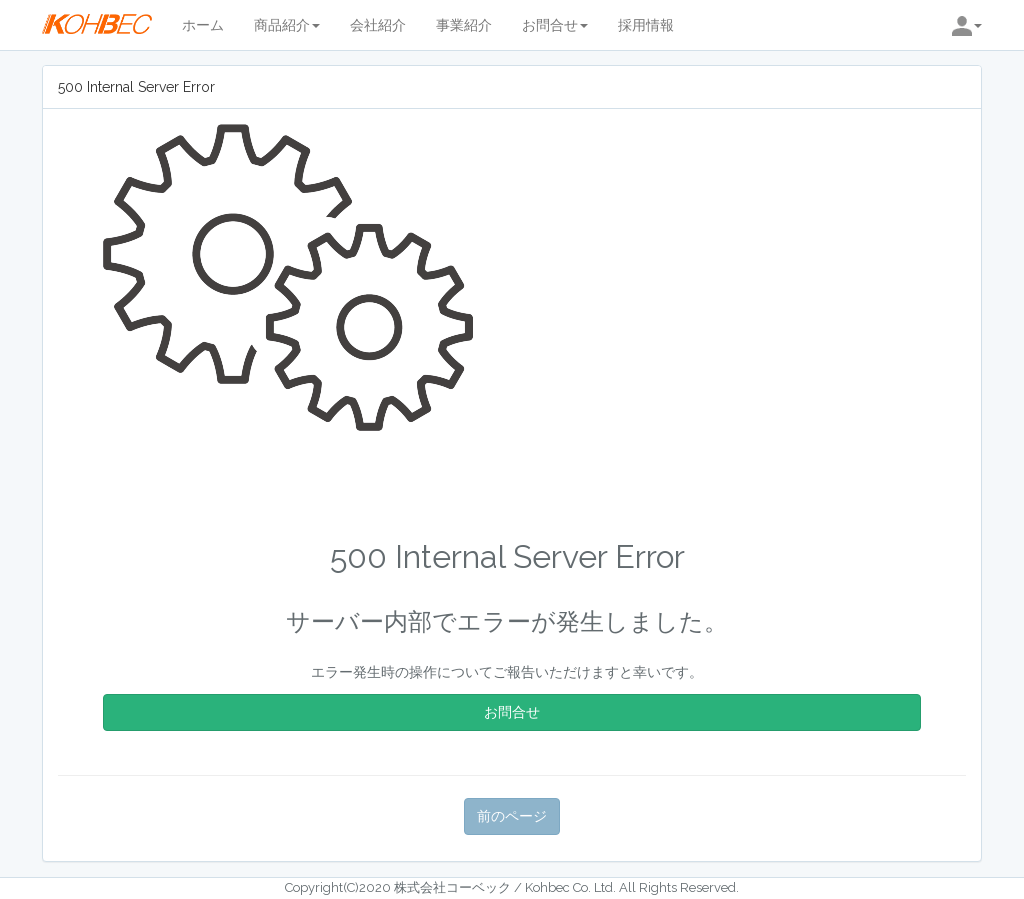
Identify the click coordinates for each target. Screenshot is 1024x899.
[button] (967, 25)
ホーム (203, 25)
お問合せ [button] (555, 25)
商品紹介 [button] (287, 25)
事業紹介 (464, 25)
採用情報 (646, 25)
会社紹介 (378, 25)
